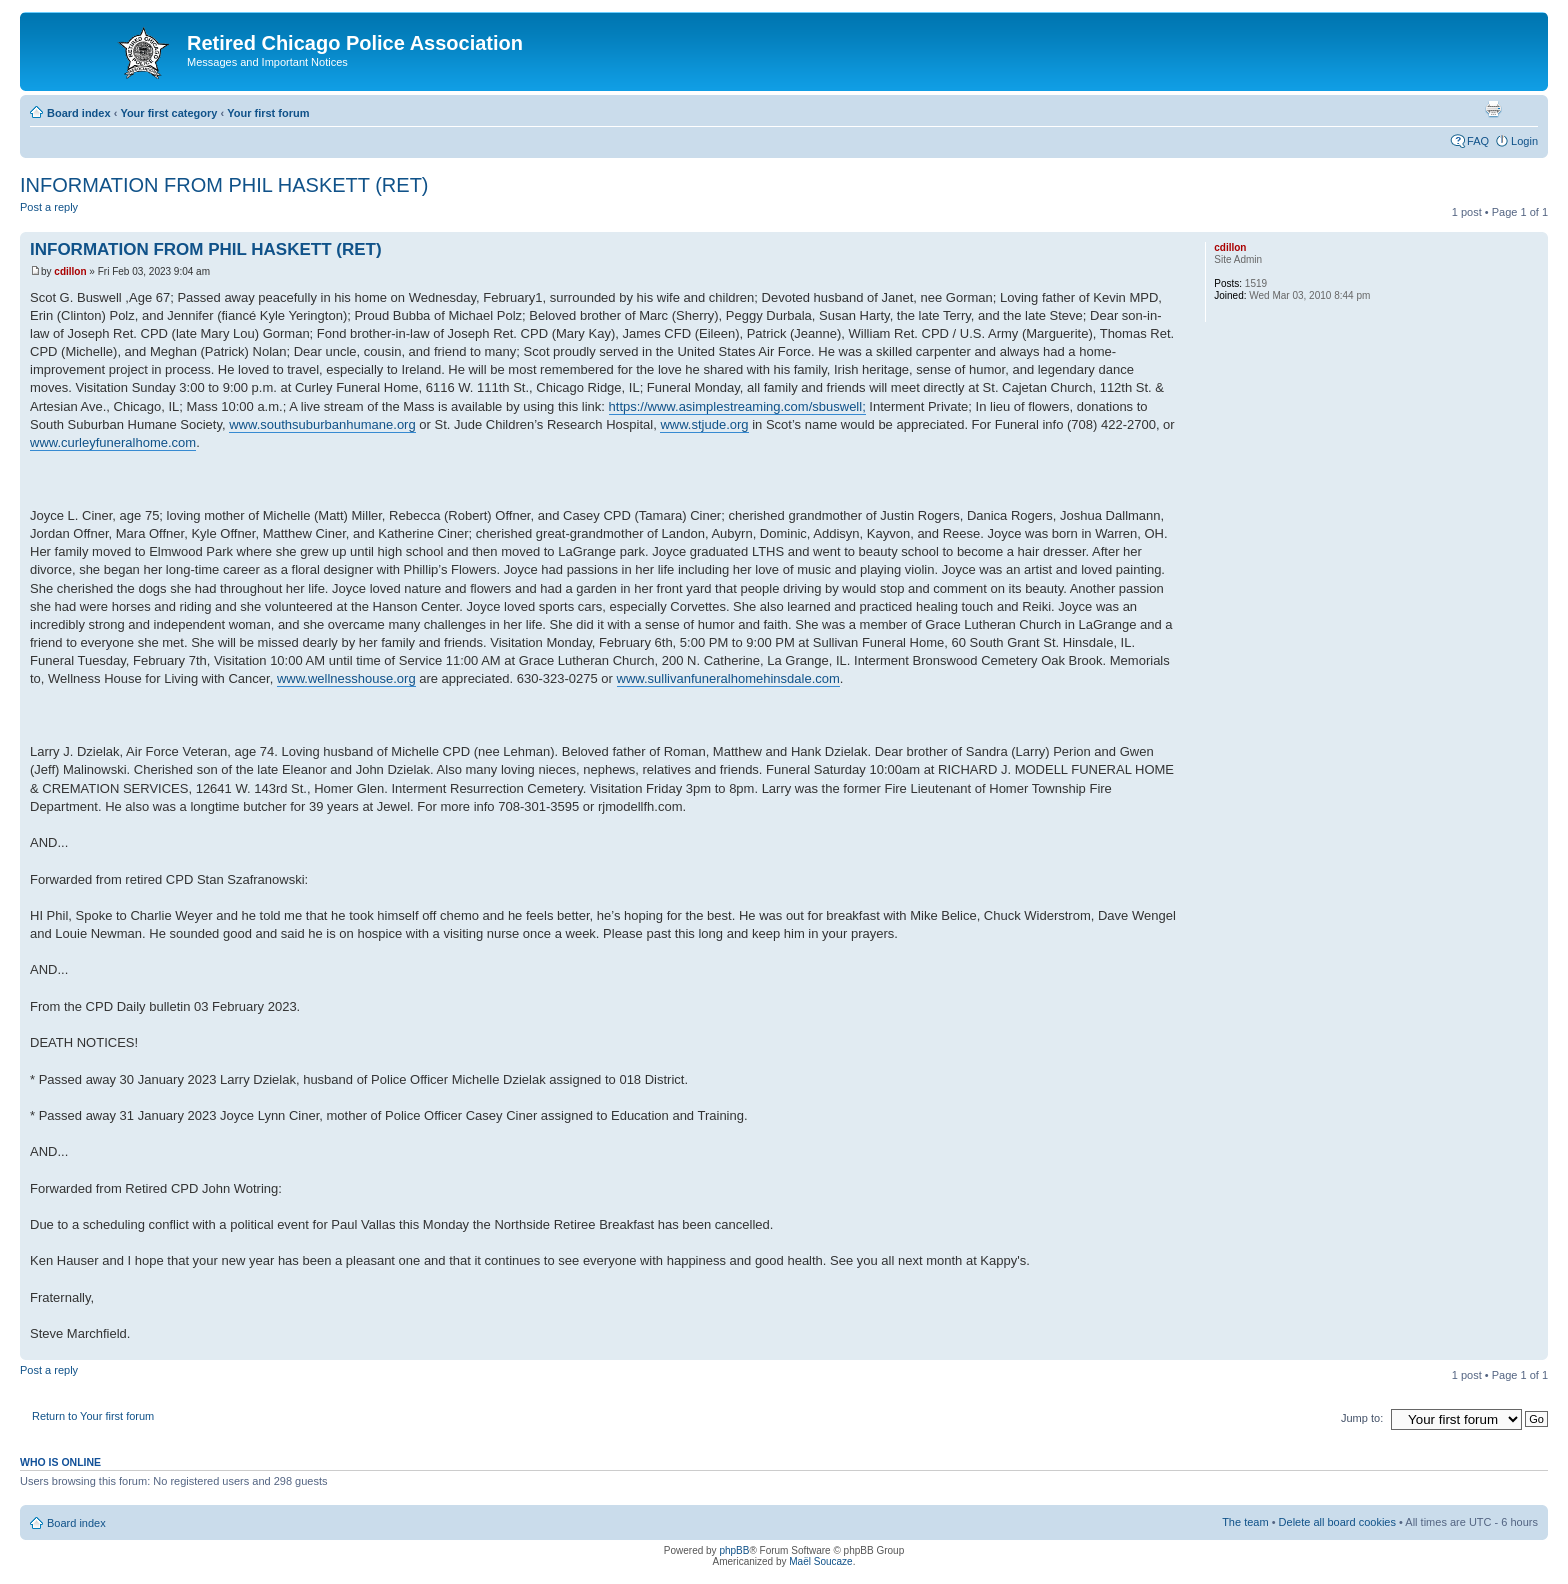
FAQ (1478, 141)
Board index (79, 113)
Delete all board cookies (1337, 1522)
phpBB (734, 1550)
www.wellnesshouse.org (346, 678)
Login (1524, 141)
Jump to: (1362, 1418)
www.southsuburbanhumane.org (322, 424)
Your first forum (268, 113)
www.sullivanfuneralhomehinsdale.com (728, 678)
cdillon (70, 271)
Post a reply (68, 213)
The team (1245, 1522)
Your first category (168, 113)
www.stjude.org (704, 424)
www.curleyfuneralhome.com (113, 442)
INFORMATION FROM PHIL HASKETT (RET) (224, 185)
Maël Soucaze (820, 1561)
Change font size (1523, 109)
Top (1532, 1349)
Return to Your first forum (93, 1416)
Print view (1493, 109)
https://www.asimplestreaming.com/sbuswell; (737, 406)
